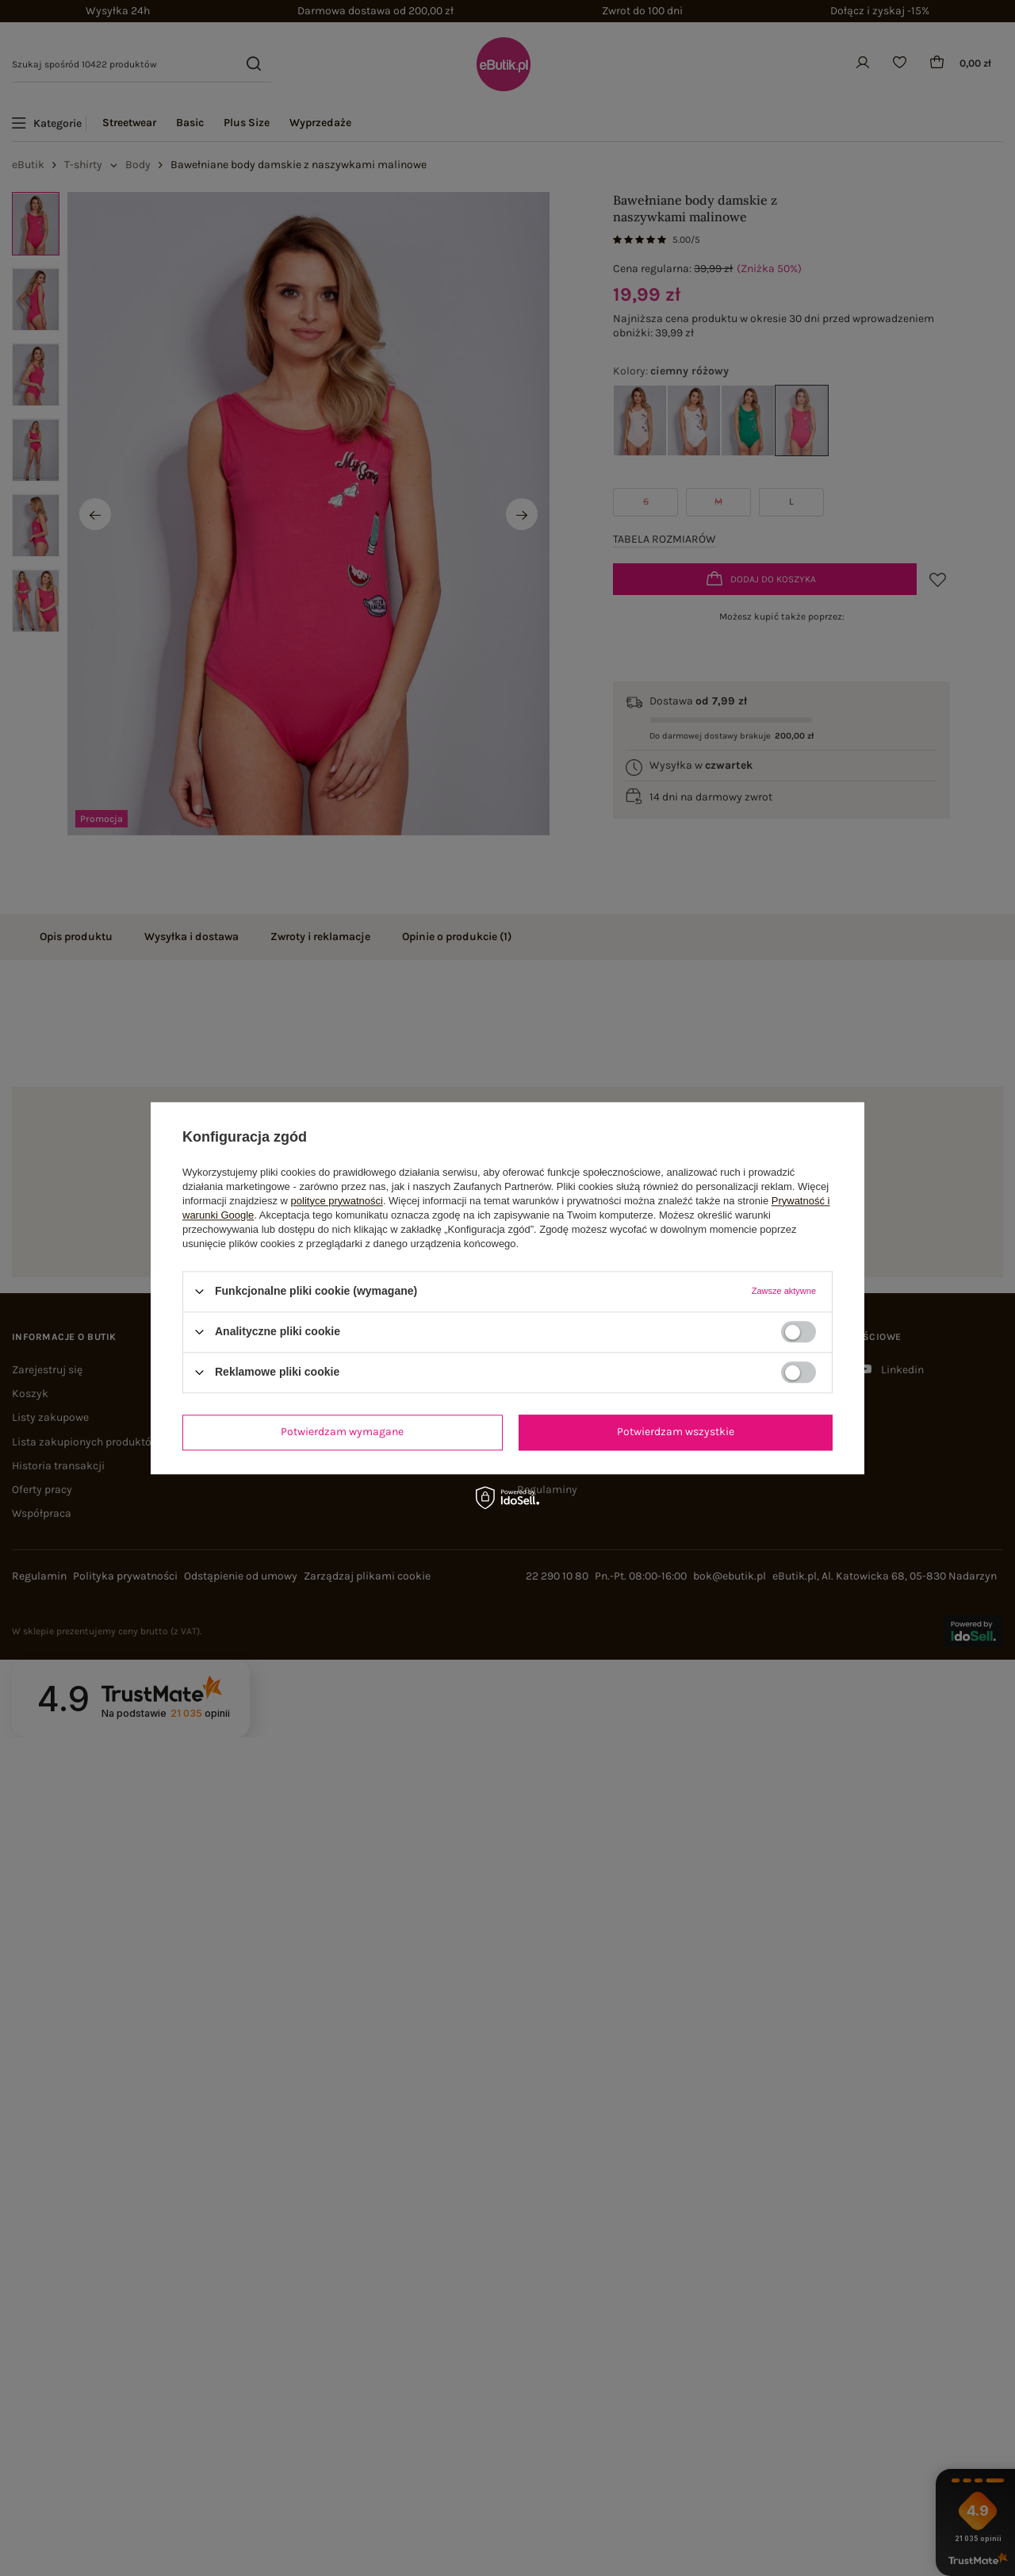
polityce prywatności (337, 1201)
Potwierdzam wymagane (342, 1431)
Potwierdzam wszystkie (675, 1431)
